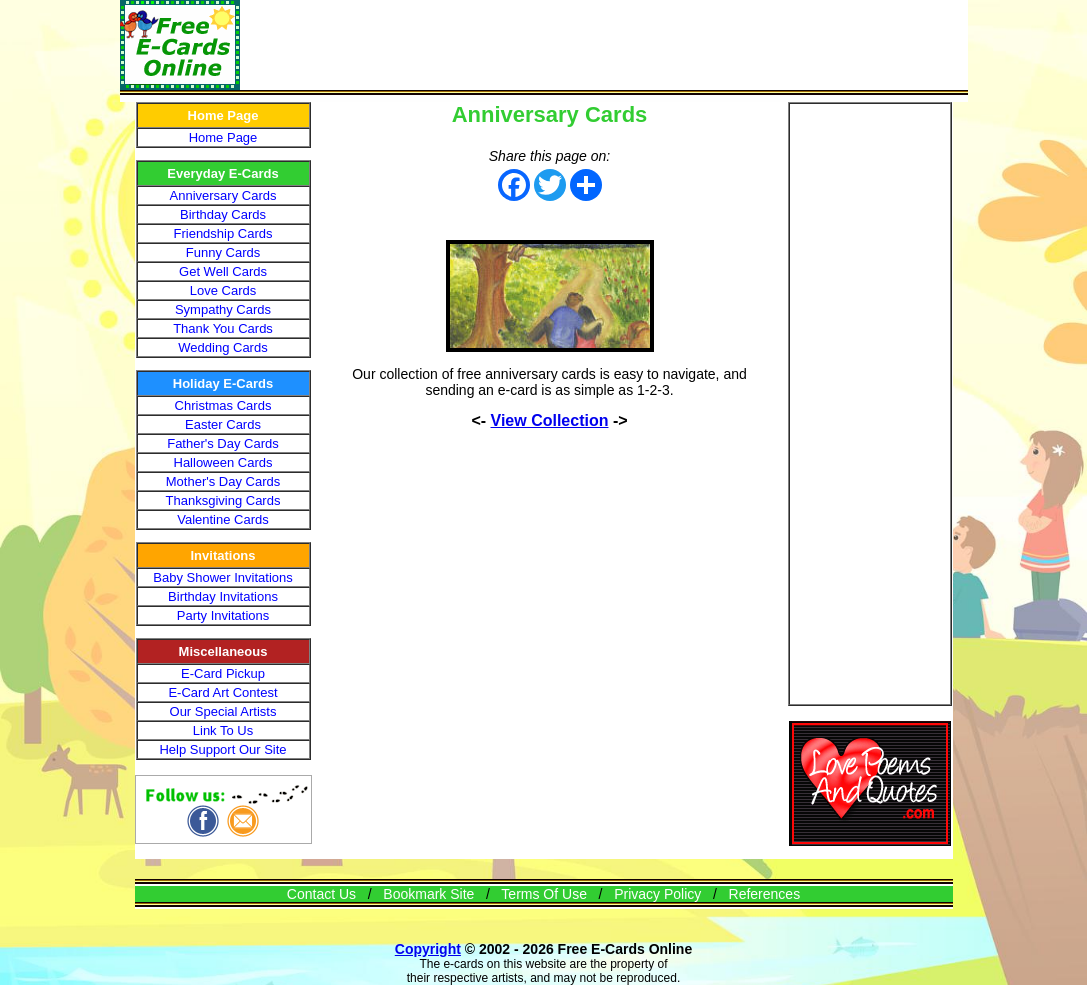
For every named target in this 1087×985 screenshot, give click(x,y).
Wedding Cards (222, 347)
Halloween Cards (223, 462)
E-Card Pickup (223, 673)
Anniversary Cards (223, 195)
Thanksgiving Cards (223, 500)
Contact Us (321, 894)
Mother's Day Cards (223, 481)
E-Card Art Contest (222, 692)
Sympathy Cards (223, 309)
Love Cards (223, 290)
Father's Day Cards (223, 443)
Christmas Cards (223, 405)
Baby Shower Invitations (222, 577)
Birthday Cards (223, 214)
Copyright (428, 949)
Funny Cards (223, 252)
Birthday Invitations (223, 596)
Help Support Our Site (222, 749)
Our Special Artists (223, 711)
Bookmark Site (428, 894)
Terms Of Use (544, 894)
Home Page (223, 137)
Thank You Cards (223, 328)
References (765, 894)
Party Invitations (223, 615)
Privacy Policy (657, 894)
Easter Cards (223, 424)
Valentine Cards (223, 519)
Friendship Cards (223, 233)
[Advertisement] (604, 45)
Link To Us (223, 730)
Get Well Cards (223, 271)
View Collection (550, 420)
